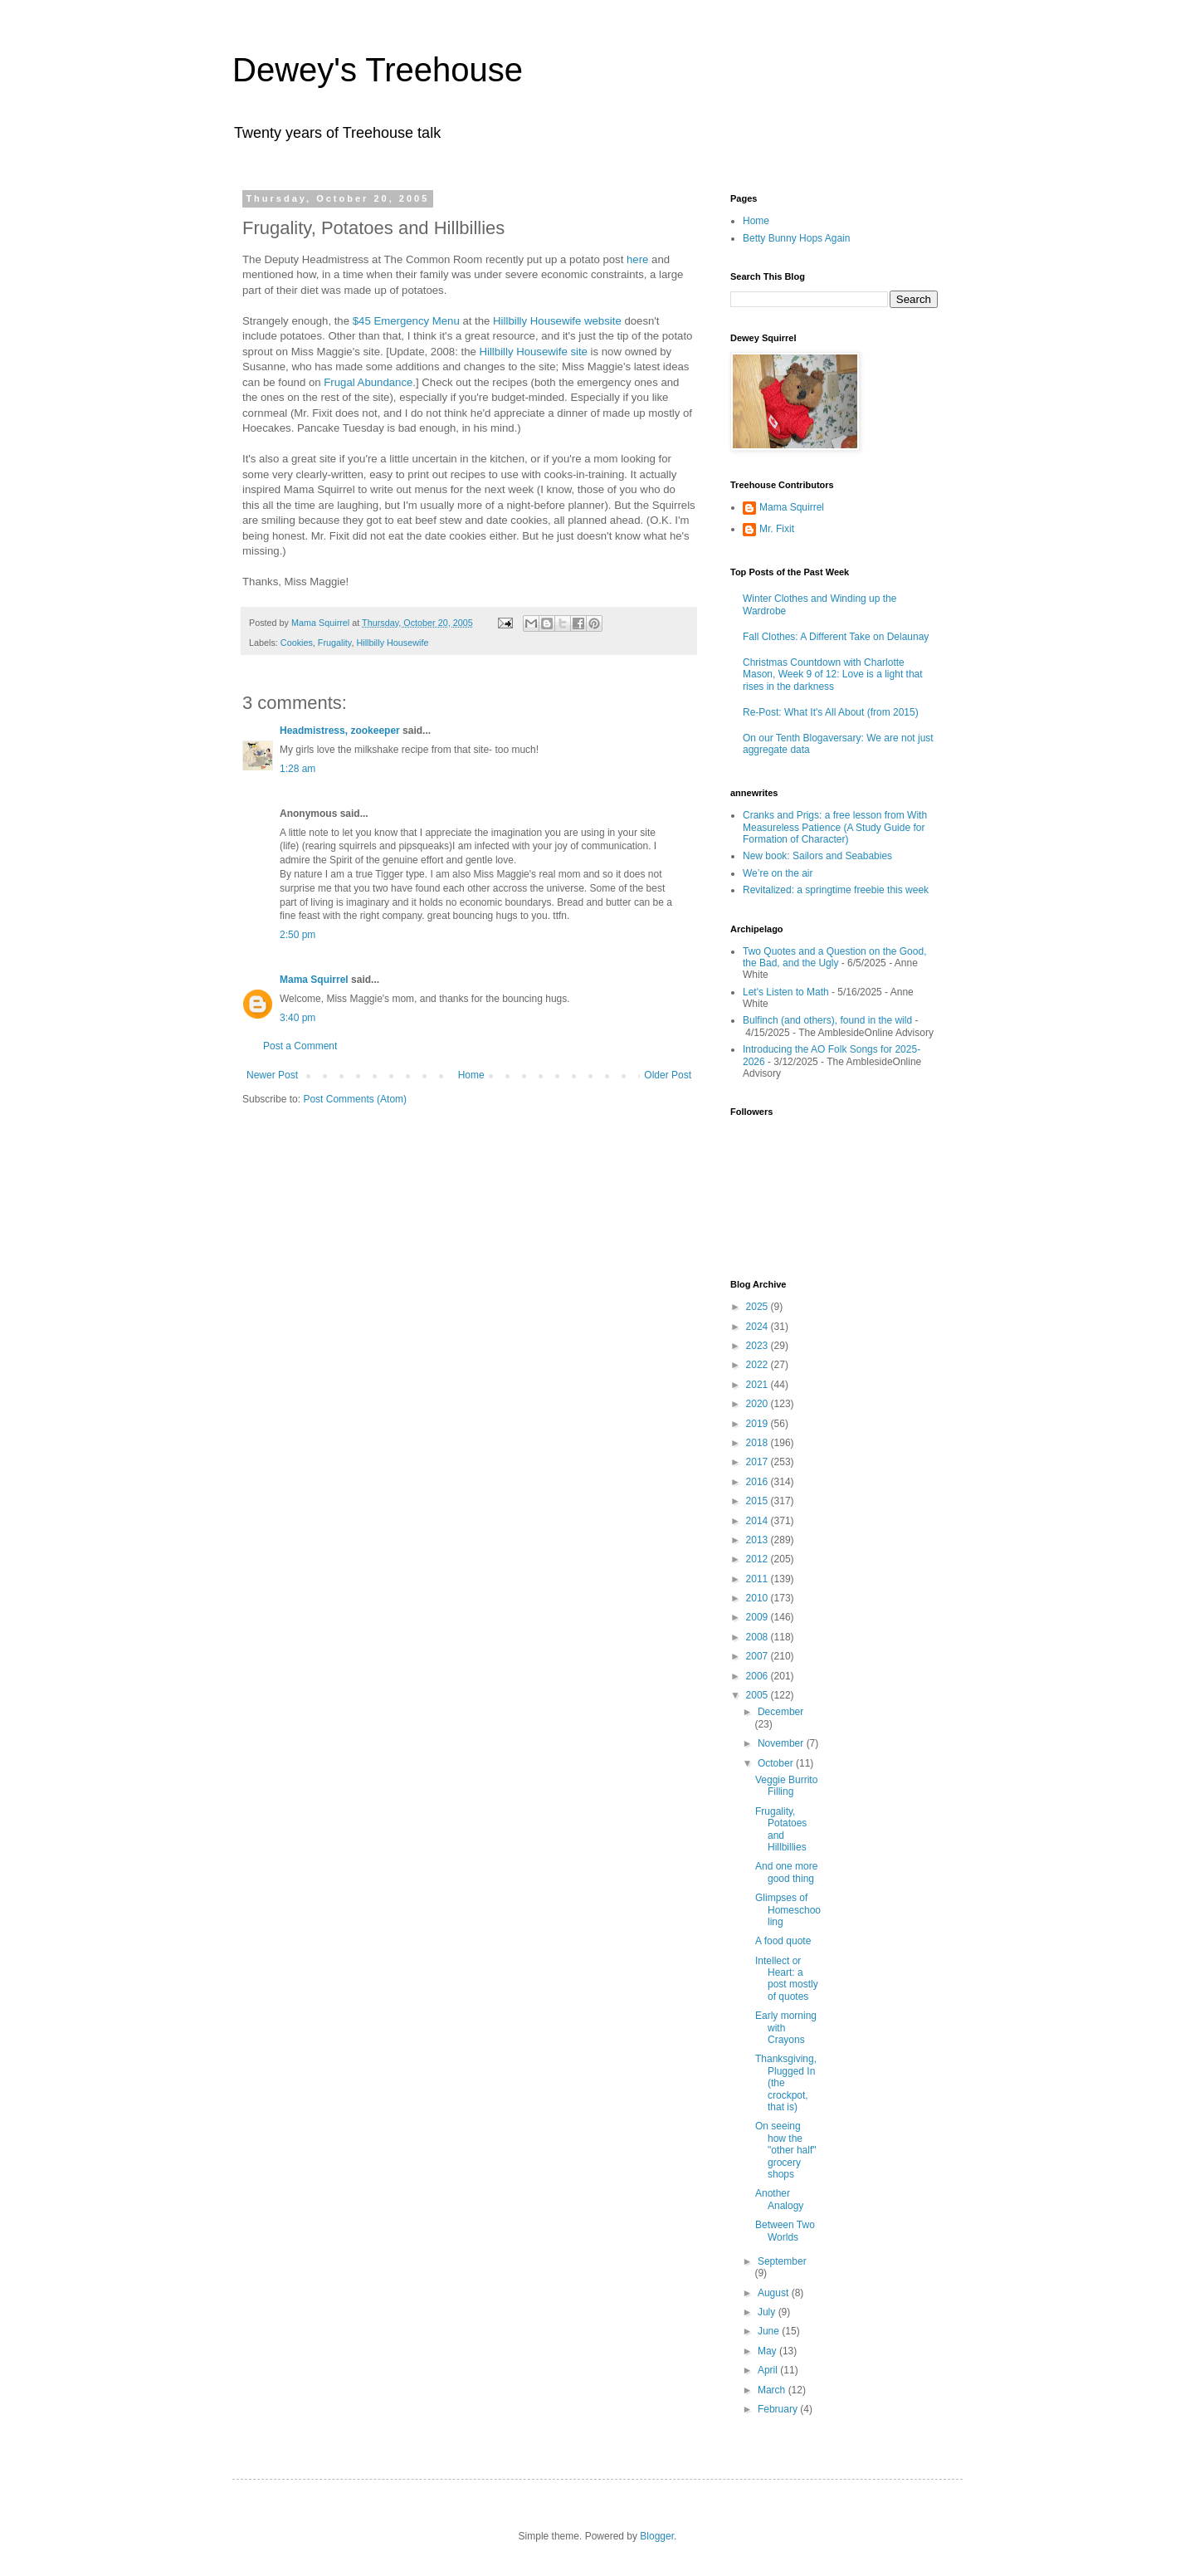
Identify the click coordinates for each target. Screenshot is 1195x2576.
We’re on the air (778, 873)
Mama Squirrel (314, 979)
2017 (758, 1462)
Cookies (296, 643)
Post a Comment (300, 1046)
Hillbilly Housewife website (557, 321)
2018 (758, 1443)
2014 (758, 1521)
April (769, 2370)
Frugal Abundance (368, 382)
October (777, 1763)
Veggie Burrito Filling (786, 1785)
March (773, 2390)
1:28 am (297, 769)
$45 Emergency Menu (406, 321)
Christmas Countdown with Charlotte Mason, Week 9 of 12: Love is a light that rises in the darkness (833, 674)
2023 (758, 1346)
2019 (758, 1424)
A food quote (783, 1941)
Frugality (335, 643)
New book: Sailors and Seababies (817, 856)
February (779, 2409)
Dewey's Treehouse (377, 69)
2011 (758, 1579)
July (768, 2312)
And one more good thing (786, 1872)
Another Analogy (779, 2199)
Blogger (657, 2536)
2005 (758, 1695)
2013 (758, 1540)
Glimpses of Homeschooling (788, 1910)
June (770, 2331)
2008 (758, 1637)
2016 (758, 1482)
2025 (758, 1306)
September (782, 2261)
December (780, 1712)
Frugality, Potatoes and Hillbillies (781, 1829)
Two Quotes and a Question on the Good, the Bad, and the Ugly (834, 957)
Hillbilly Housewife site (533, 351)
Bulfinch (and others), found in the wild (827, 1020)
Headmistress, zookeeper (340, 730)
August (775, 2293)
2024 (758, 1326)
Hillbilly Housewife (392, 643)
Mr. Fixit (776, 529)
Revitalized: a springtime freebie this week (836, 890)
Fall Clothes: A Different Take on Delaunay (836, 637)
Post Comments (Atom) (355, 1099)
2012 (758, 1559)
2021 (758, 1385)
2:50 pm (297, 935)
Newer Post (272, 1075)
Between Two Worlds (785, 2230)
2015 (758, 1501)
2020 (758, 1404)
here (637, 259)
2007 (758, 1656)
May (768, 2351)
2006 (758, 1676)
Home (471, 1075)
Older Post (667, 1075)
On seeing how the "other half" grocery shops (786, 2150)
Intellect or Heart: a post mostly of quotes (786, 1978)
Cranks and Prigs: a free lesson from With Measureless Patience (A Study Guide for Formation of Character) (835, 827)
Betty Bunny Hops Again (796, 238)
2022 (758, 1365)
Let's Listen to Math (786, 992)
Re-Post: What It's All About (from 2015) (831, 712)
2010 (758, 1598)
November (782, 1743)
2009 (758, 1617)
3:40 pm (297, 1018)
